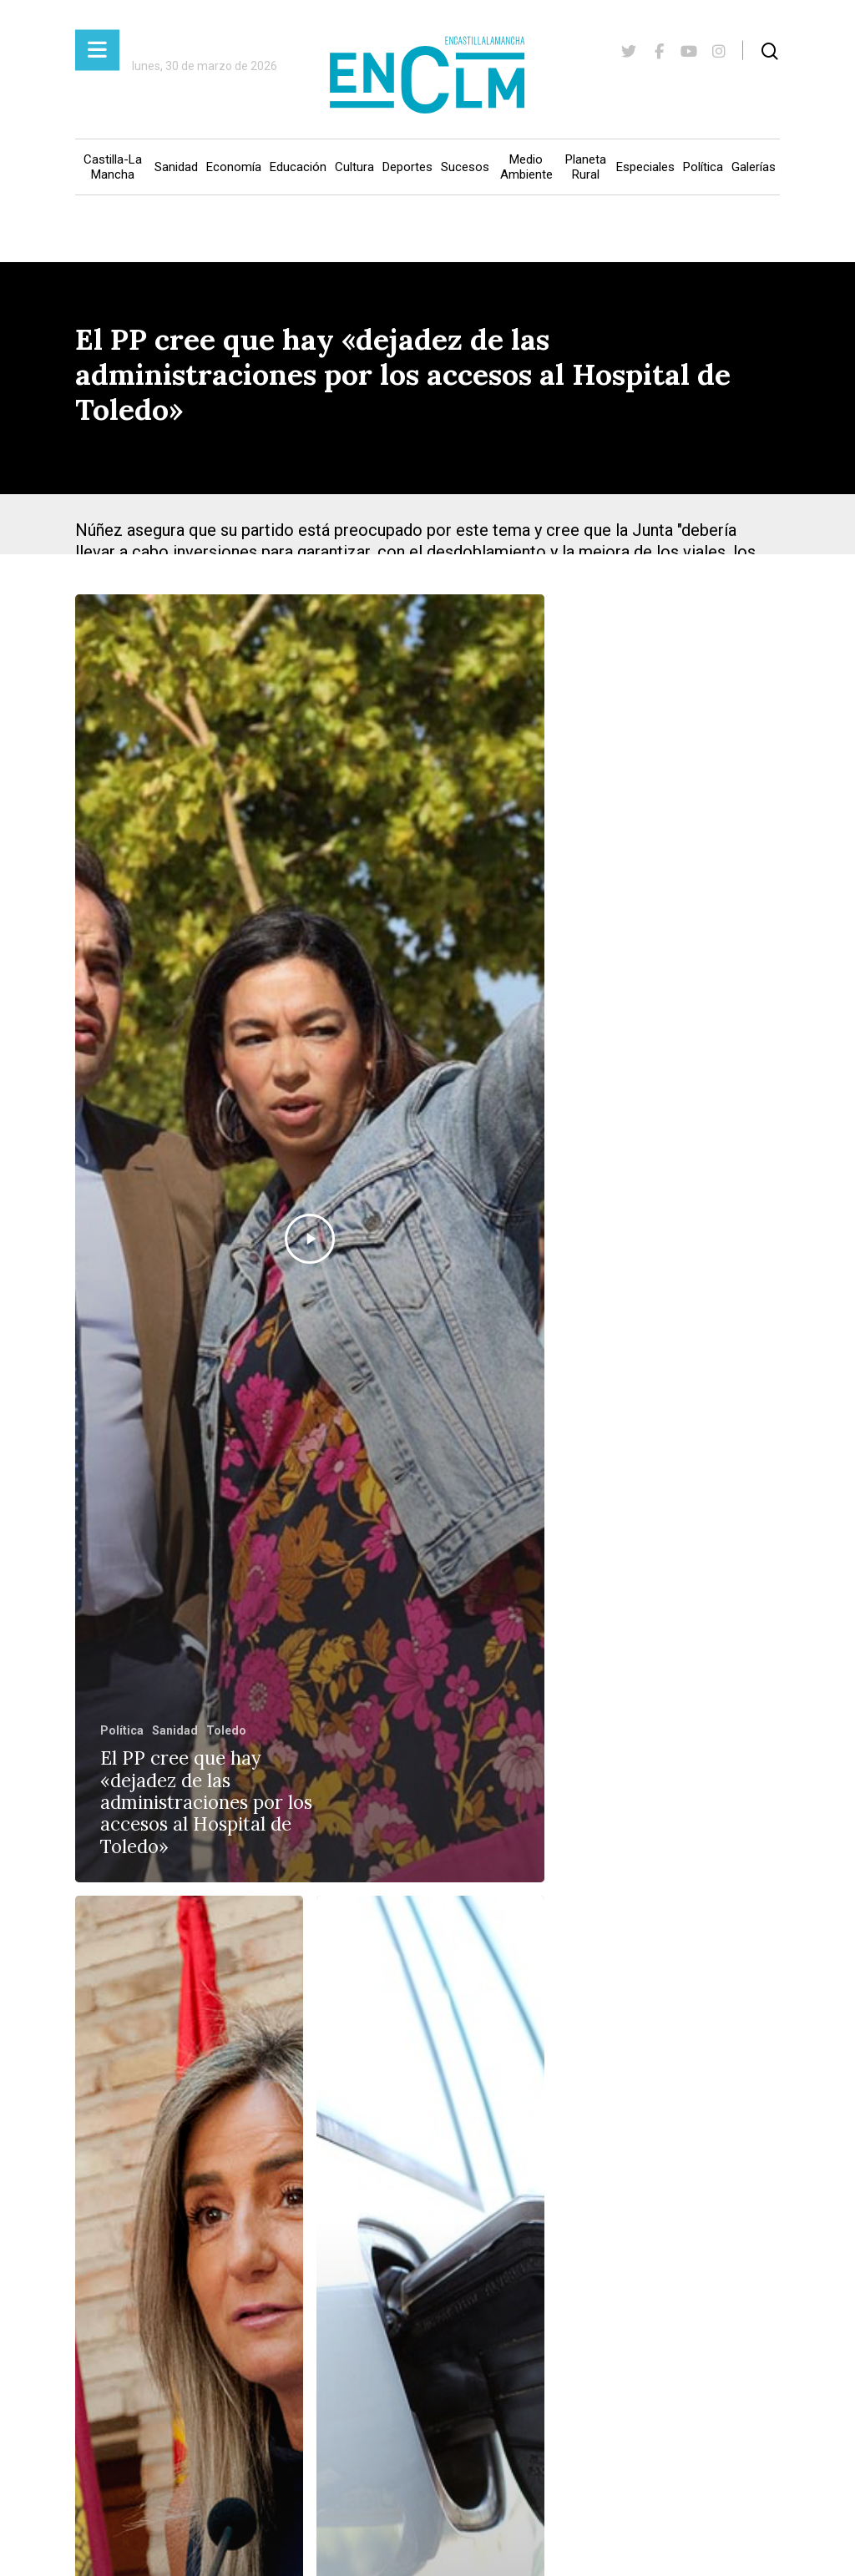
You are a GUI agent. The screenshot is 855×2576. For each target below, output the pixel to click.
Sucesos (465, 166)
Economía (233, 166)
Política (703, 166)
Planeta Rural (585, 167)
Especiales (645, 166)
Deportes (407, 166)
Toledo (226, 1730)
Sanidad (176, 166)
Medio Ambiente (526, 167)
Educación (298, 166)
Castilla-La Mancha (112, 167)
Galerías (753, 166)
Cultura (354, 166)
